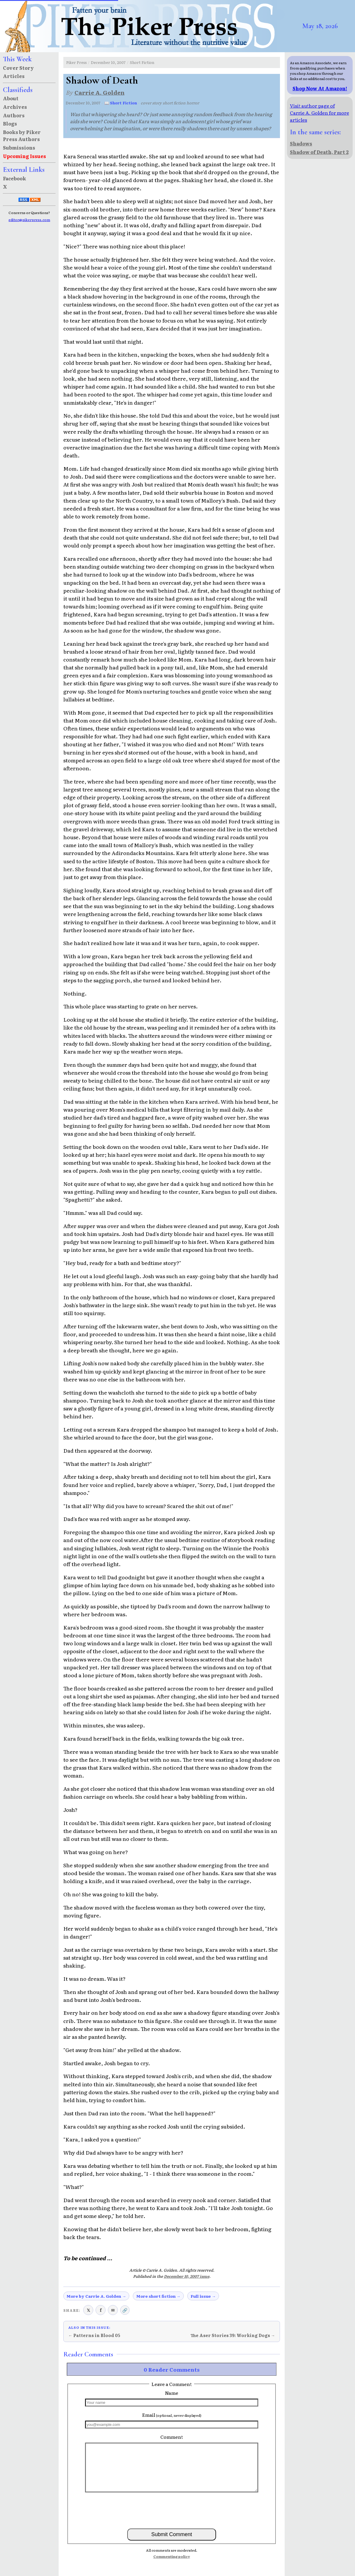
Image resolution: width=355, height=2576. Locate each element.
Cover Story (18, 67)
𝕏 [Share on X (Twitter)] (88, 2310)
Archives (15, 106)
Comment (171, 2436)
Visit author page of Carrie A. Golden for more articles (319, 112)
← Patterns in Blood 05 (94, 2335)
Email (171, 2414)
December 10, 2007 (108, 62)
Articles (14, 75)
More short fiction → (158, 2296)
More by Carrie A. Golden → (96, 2296)
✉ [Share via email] (113, 2310)
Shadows (301, 143)
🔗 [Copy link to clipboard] (125, 2310)
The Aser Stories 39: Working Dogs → (233, 2335)
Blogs (10, 123)
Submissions (19, 147)
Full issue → (203, 2296)
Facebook (14, 178)
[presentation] (171, 2510)
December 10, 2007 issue (186, 2276)
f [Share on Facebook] (101, 2310)
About (10, 98)
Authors (14, 115)
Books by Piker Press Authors (22, 135)
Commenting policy (171, 2556)
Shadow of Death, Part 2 (319, 151)
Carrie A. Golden (99, 92)
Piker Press (76, 62)
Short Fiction (142, 62)
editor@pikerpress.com (29, 219)
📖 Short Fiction (120, 103)
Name (171, 2392)
